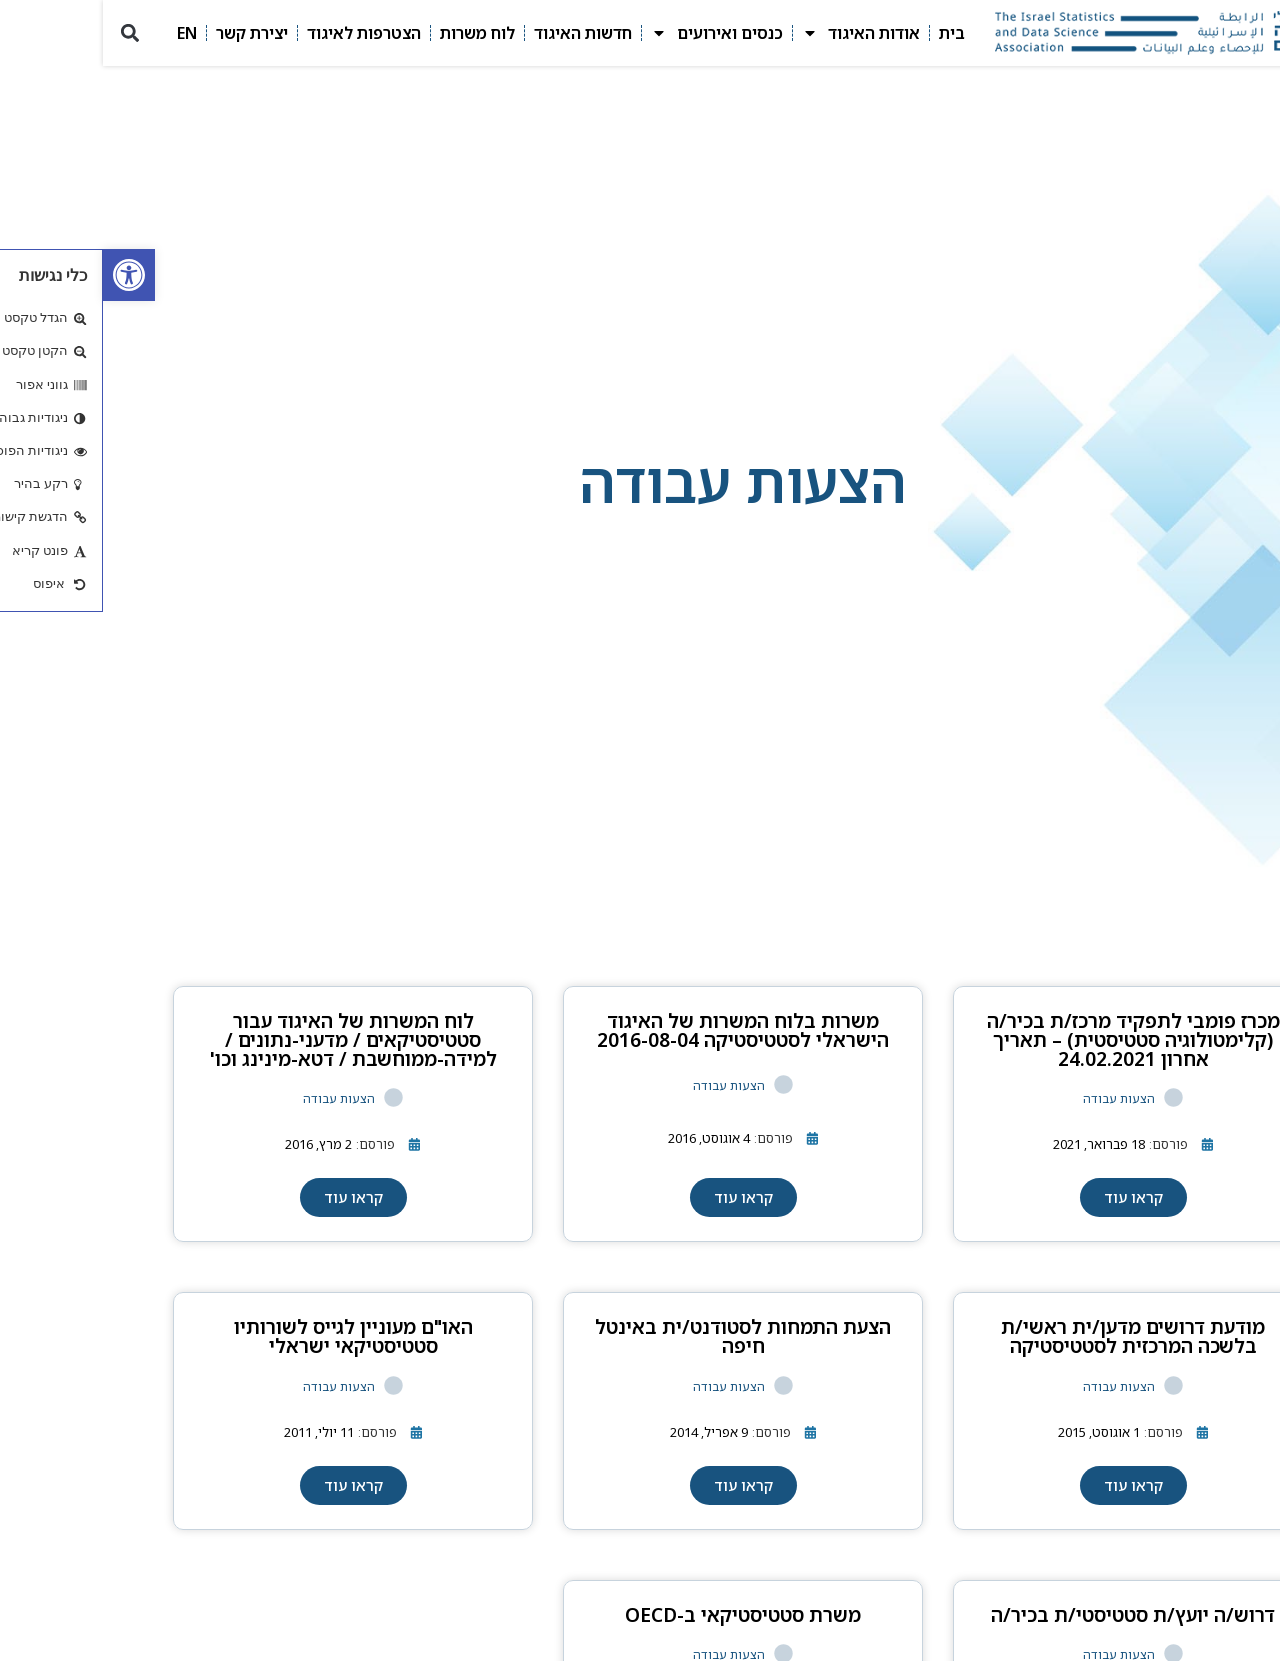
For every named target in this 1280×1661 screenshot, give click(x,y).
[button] (26, 33)
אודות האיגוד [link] (758, 33)
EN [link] (84, 33)
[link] (26, 275)
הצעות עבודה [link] (1016, 1098)
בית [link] (849, 33)
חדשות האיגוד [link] (480, 33)
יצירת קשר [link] (149, 33)
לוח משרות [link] (374, 33)
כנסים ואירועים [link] (614, 33)
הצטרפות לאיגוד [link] (261, 33)
